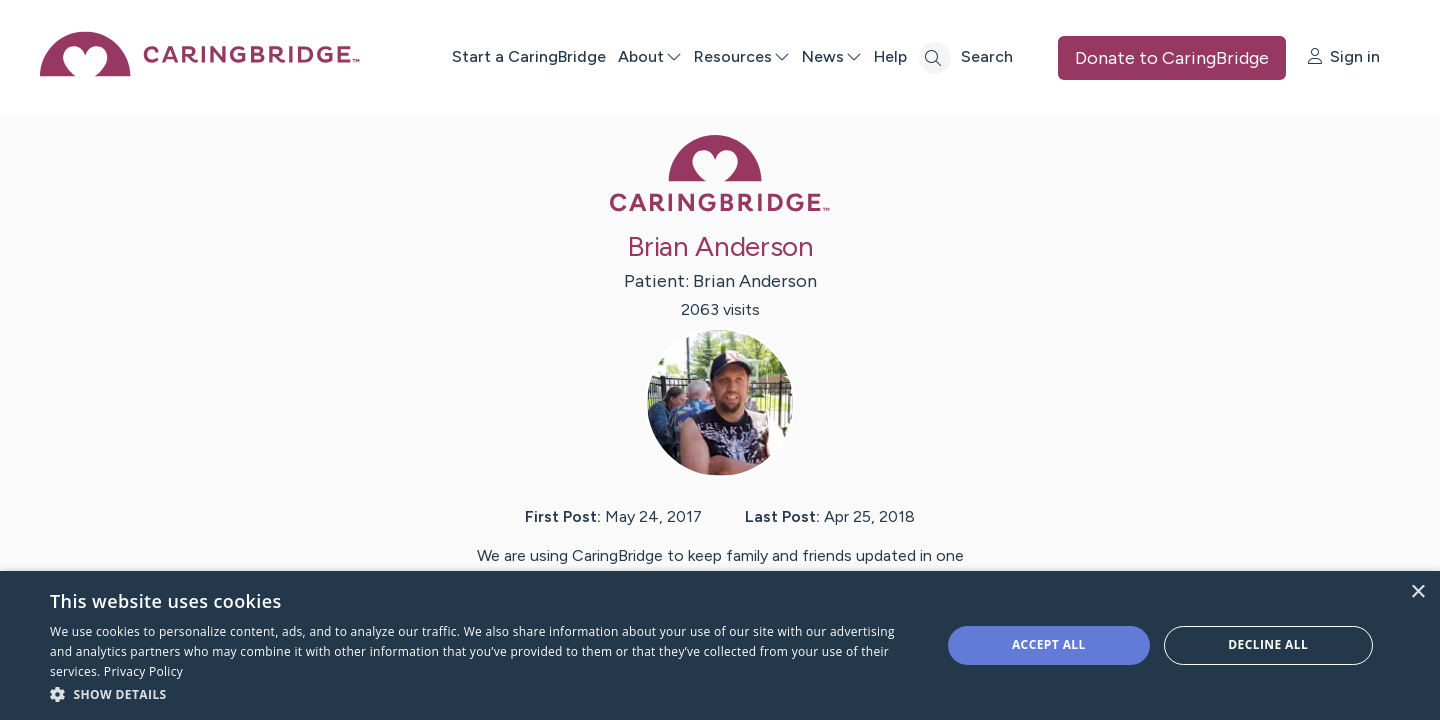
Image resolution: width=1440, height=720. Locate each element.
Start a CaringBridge (529, 56)
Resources (742, 56)
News (832, 56)
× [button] (1417, 592)
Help (890, 56)
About (650, 56)
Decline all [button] (1268, 644)
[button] (482, 693)
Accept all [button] (1049, 644)
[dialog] (720, 645)
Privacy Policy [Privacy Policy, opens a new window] (143, 671)
